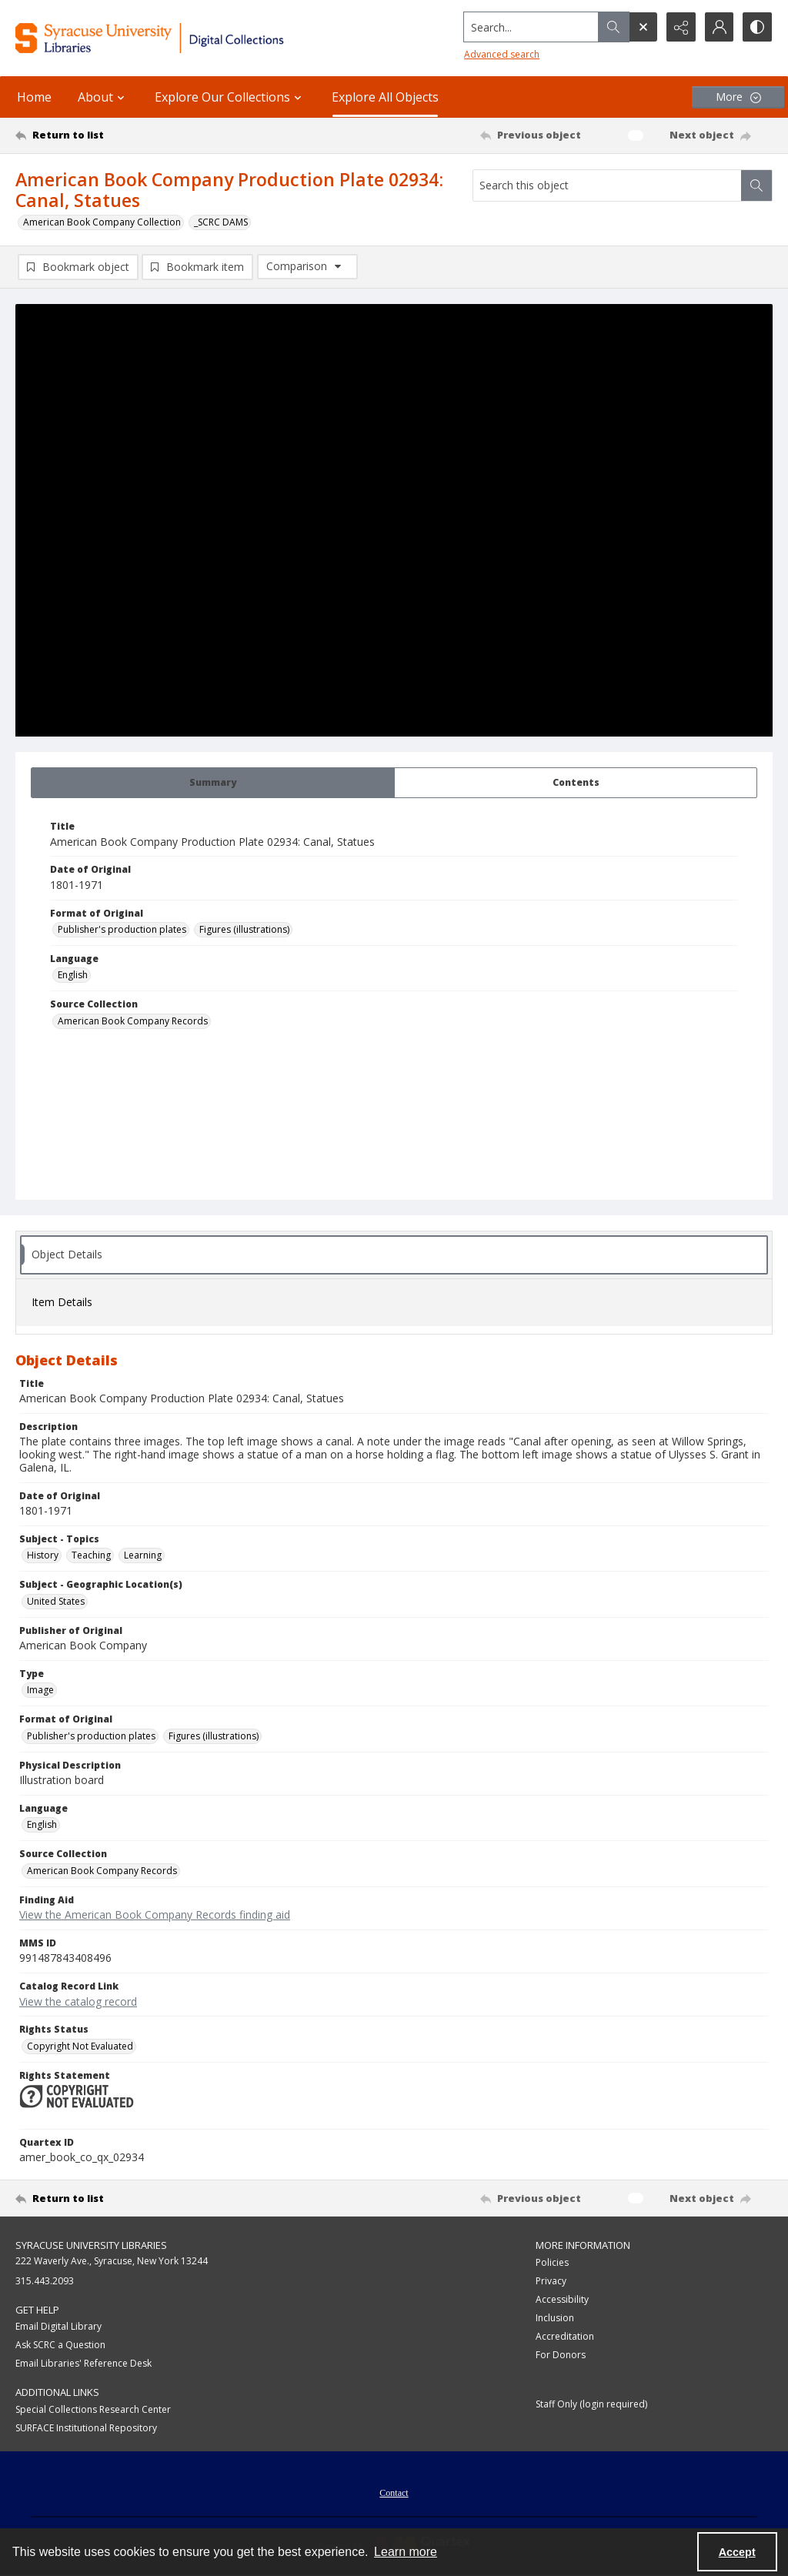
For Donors (561, 2354)
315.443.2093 (44, 2280)
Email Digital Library (58, 2326)
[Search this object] (607, 185)
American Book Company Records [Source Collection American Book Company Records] (133, 1020)
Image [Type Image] (40, 1689)
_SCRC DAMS (221, 222)
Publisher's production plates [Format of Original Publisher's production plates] (122, 929)
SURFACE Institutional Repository (86, 2427)
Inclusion (555, 2317)
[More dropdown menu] (738, 97)
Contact (393, 2492)
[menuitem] (393, 2491)
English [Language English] (73, 974)
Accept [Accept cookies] (737, 2552)
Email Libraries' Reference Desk (83, 2363)
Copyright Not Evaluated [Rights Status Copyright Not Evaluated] (80, 2046)
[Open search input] (641, 27)
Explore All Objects (385, 97)
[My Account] (718, 27)
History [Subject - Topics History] (42, 1555)
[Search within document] (756, 185)
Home (34, 97)
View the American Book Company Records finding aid (154, 1914)
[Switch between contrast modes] (757, 27)
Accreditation (565, 2336)
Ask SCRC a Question (60, 2344)
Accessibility (562, 2299)
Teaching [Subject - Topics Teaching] (91, 1555)
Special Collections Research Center (93, 2409)
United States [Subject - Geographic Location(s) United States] (56, 1601)
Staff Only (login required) (591, 2404)
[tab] (213, 782)
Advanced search (500, 54)
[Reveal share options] (680, 27)
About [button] (103, 97)
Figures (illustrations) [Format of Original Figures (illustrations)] (244, 929)
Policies (552, 2262)
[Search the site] (529, 27)
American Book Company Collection (102, 222)
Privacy (551, 2280)
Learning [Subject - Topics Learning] (143, 1555)
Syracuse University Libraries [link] (91, 2245)
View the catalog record (78, 2001)
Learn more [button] (405, 2551)
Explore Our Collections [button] (230, 97)
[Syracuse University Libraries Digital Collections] (182, 38)
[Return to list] (118, 135)
